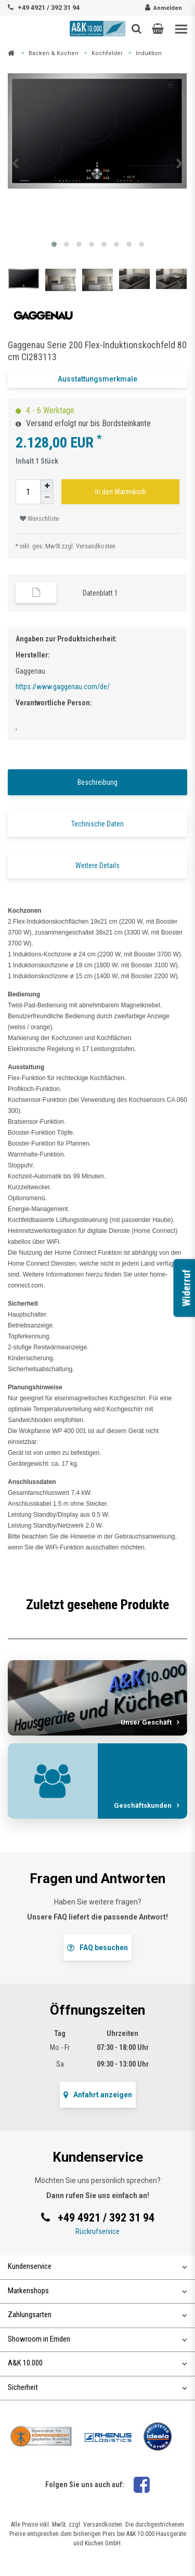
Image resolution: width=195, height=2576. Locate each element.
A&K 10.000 (97, 2363)
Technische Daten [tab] (97, 824)
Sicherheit (97, 2387)
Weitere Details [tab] (97, 865)
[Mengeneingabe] (28, 491)
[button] (158, 28)
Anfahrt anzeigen (97, 2095)
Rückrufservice (97, 2231)
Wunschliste (39, 518)
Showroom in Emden (97, 2339)
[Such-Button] (136, 28)
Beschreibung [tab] (97, 782)
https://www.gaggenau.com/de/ (63, 686)
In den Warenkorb (120, 492)
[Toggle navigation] (181, 29)
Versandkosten (95, 546)
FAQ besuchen (97, 1947)
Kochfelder (107, 53)
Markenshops (97, 2290)
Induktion (149, 53)
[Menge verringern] (47, 498)
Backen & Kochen (54, 53)
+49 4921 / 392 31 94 (49, 7)
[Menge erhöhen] (47, 486)
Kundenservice (97, 2266)
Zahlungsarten (97, 2314)
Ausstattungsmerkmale (97, 379)
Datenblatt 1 (100, 593)
